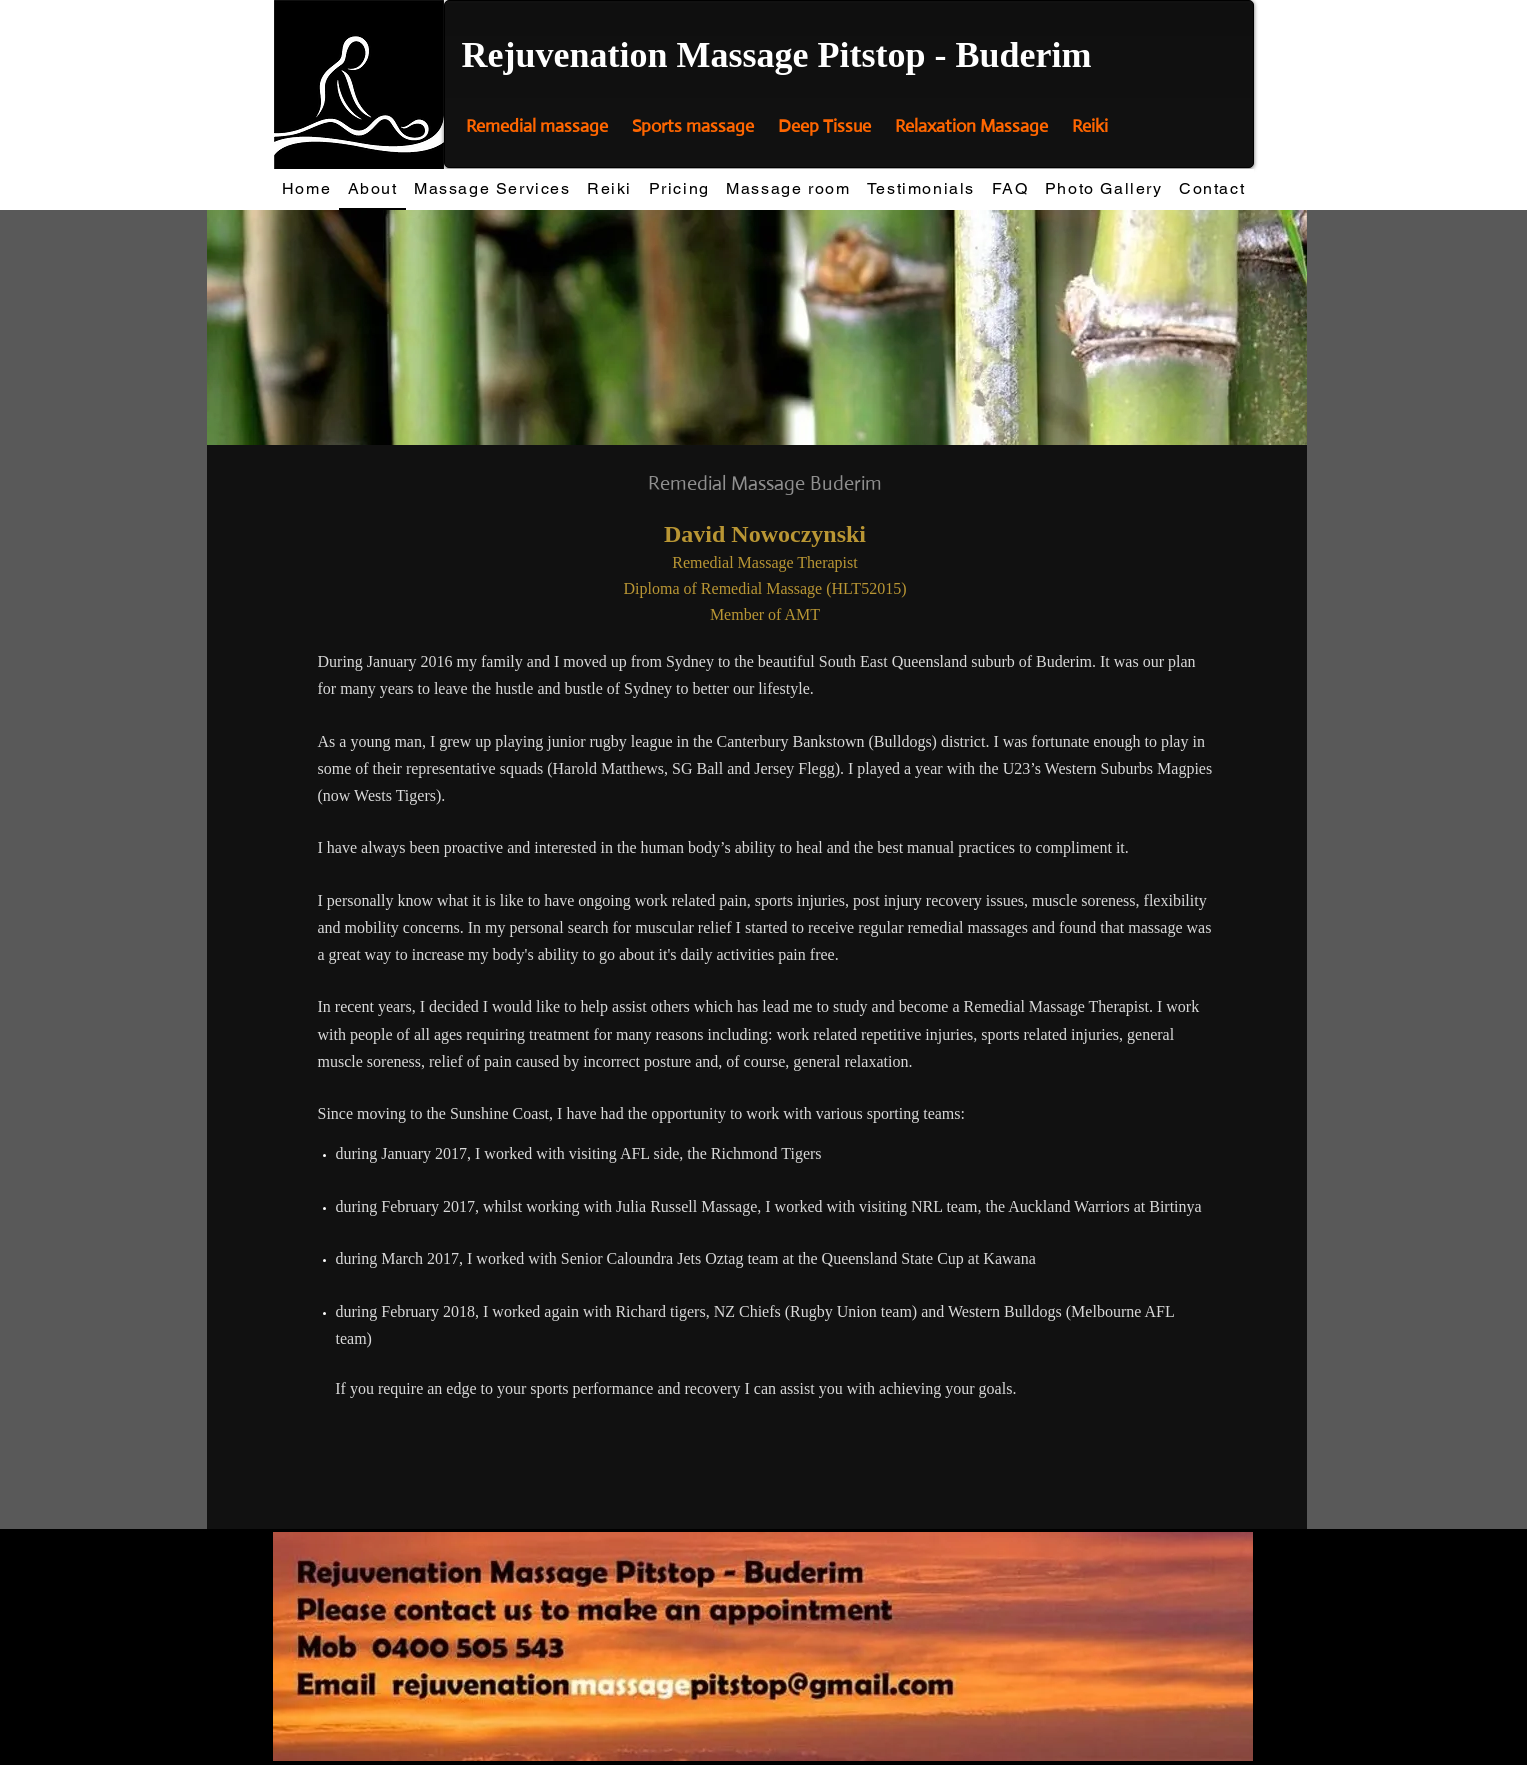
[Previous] (235, 327)
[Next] (1279, 327)
